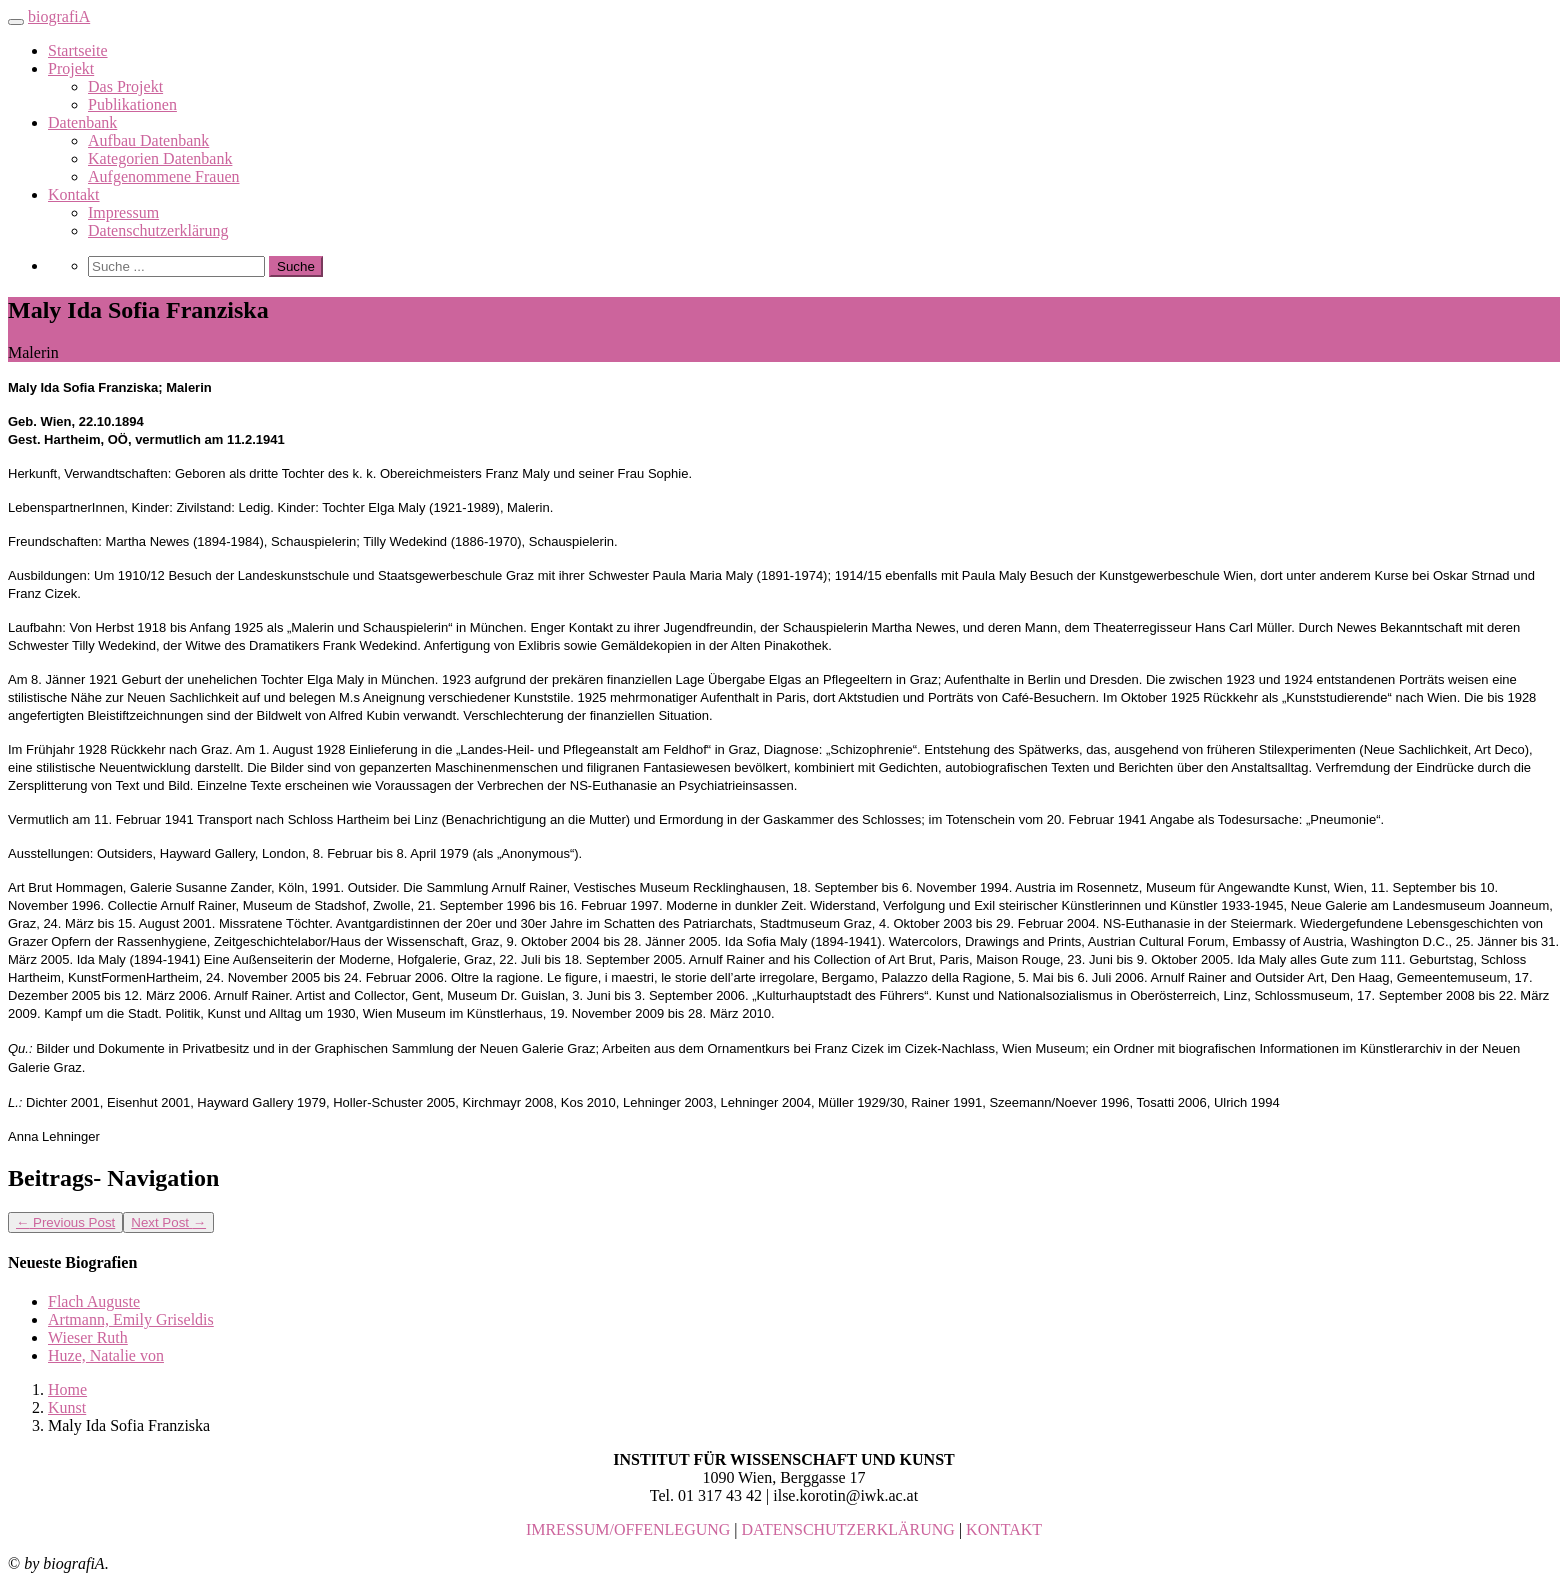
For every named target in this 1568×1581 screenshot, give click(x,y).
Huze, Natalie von (106, 1355)
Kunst (67, 1407)
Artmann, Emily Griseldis (131, 1319)
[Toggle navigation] (16, 22)
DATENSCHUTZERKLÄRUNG (848, 1529)
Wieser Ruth (88, 1337)
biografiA (59, 16)
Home (67, 1389)
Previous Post (65, 1222)
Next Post (168, 1222)
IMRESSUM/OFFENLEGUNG (628, 1529)
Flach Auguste (94, 1301)
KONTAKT (1004, 1529)
